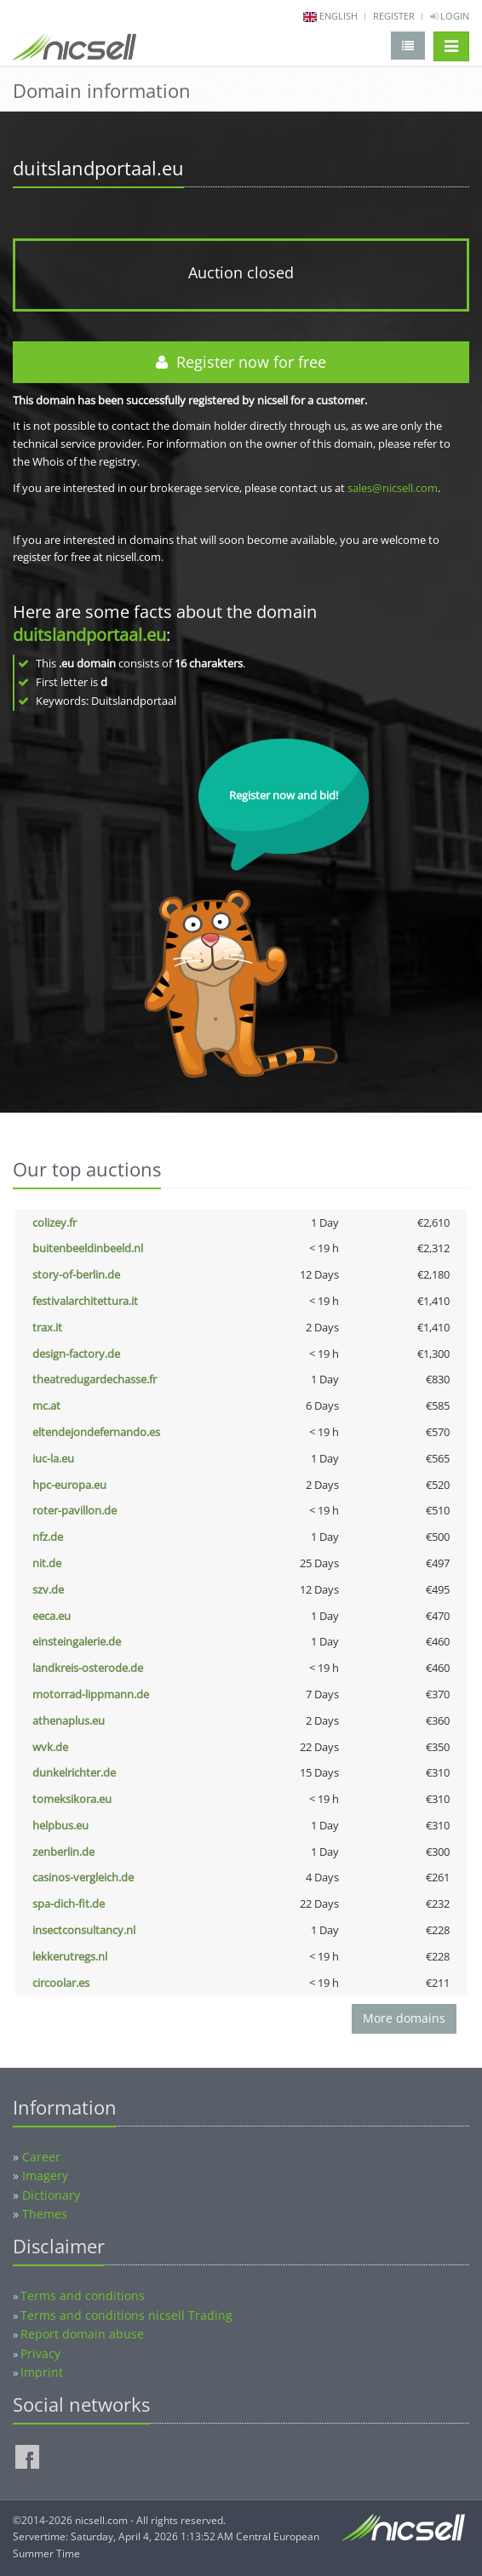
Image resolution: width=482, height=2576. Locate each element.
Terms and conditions (82, 2295)
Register (394, 15)
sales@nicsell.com (392, 487)
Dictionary (51, 2195)
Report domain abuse (82, 2334)
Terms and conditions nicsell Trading (126, 2315)
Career (41, 2157)
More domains (404, 2018)
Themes (44, 2214)
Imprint (41, 2372)
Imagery (45, 2175)
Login (449, 15)
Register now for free (241, 362)
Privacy (40, 2353)
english (338, 15)
